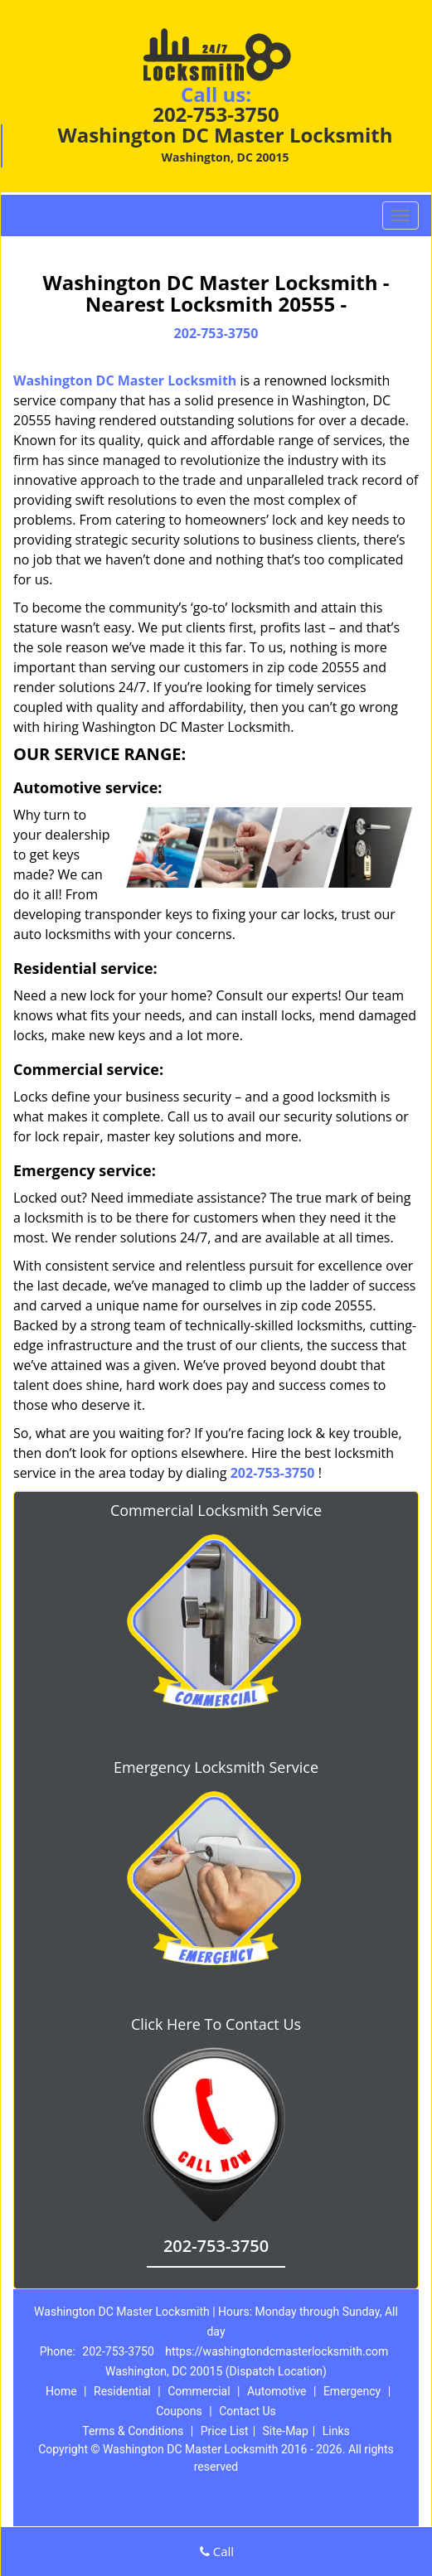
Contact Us (247, 2411)
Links (336, 2431)
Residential (122, 2391)
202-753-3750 (216, 114)
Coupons (179, 2411)
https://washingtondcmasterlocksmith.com (276, 2351)
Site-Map (285, 2431)
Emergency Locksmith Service (216, 1767)
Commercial (198, 2391)
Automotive (277, 2391)
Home (61, 2391)
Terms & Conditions (132, 2431)
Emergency (352, 2391)
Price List (225, 2431)
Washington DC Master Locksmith (124, 380)
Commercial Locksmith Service (216, 1510)
